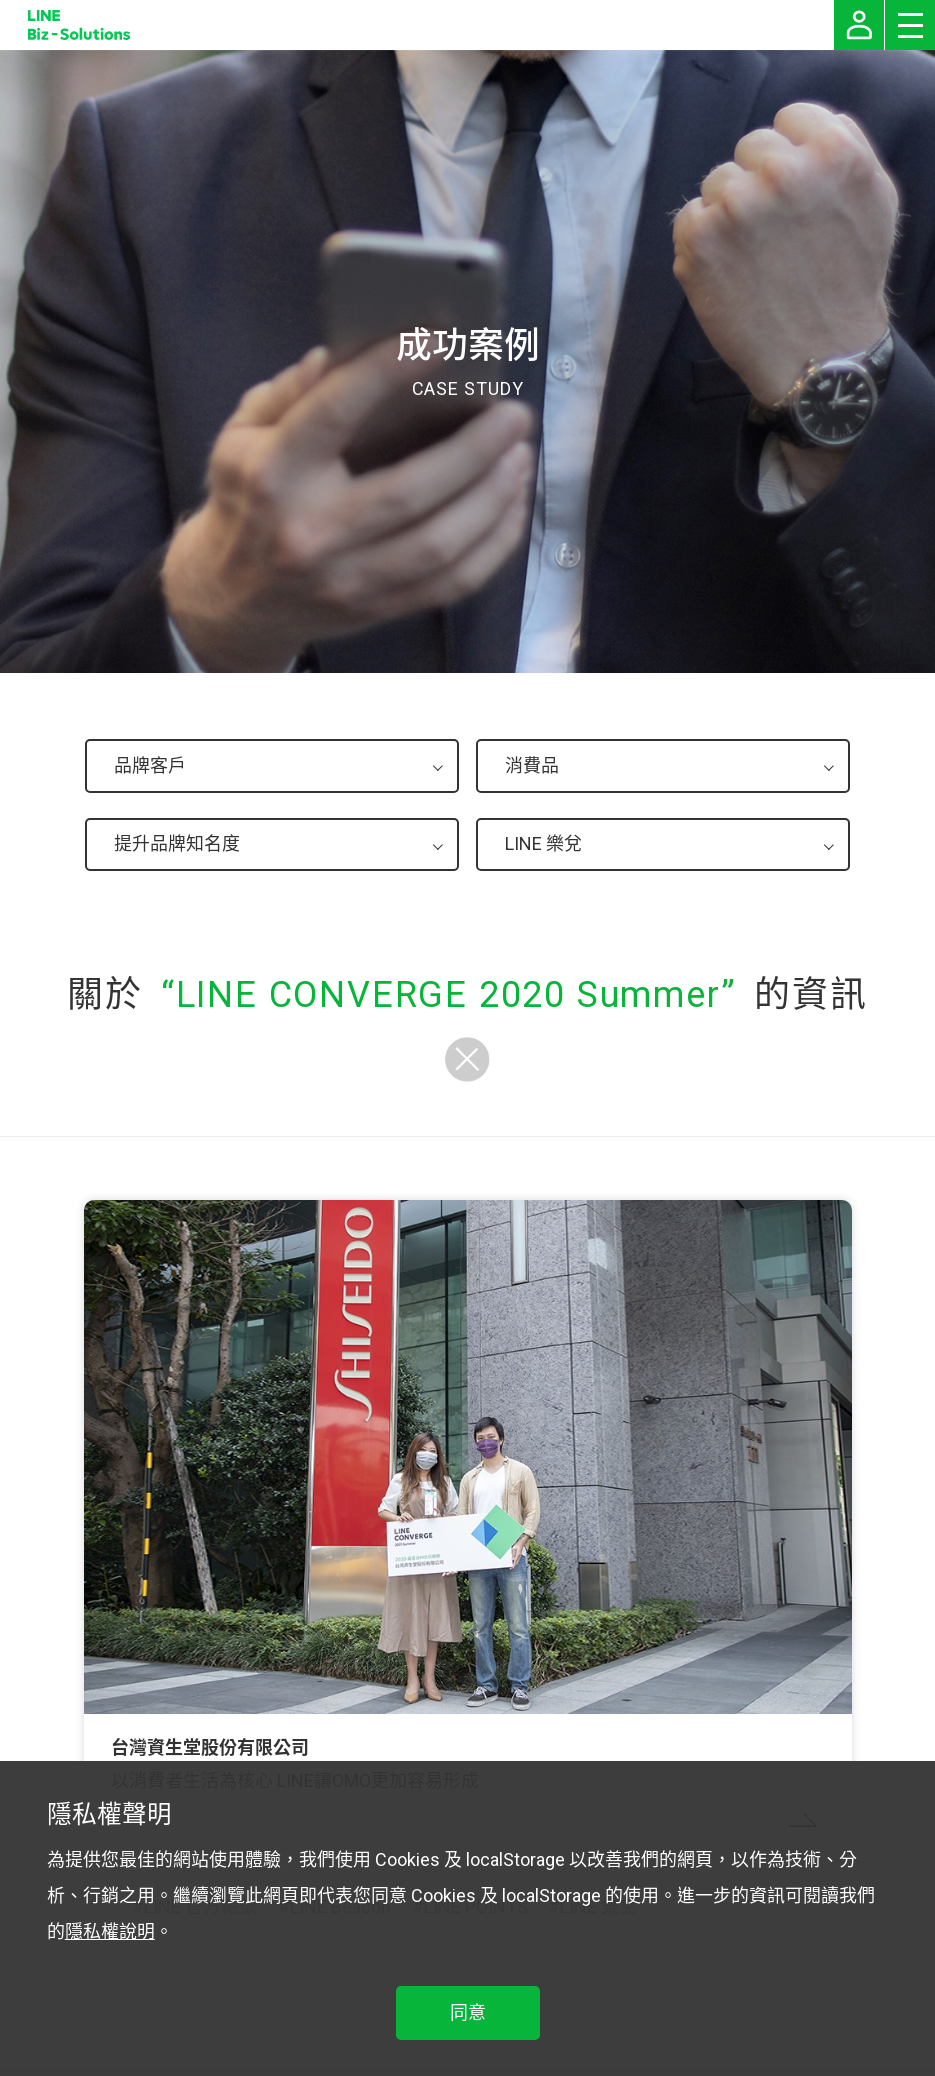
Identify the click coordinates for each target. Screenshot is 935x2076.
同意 (468, 2012)
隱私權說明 (110, 1931)
